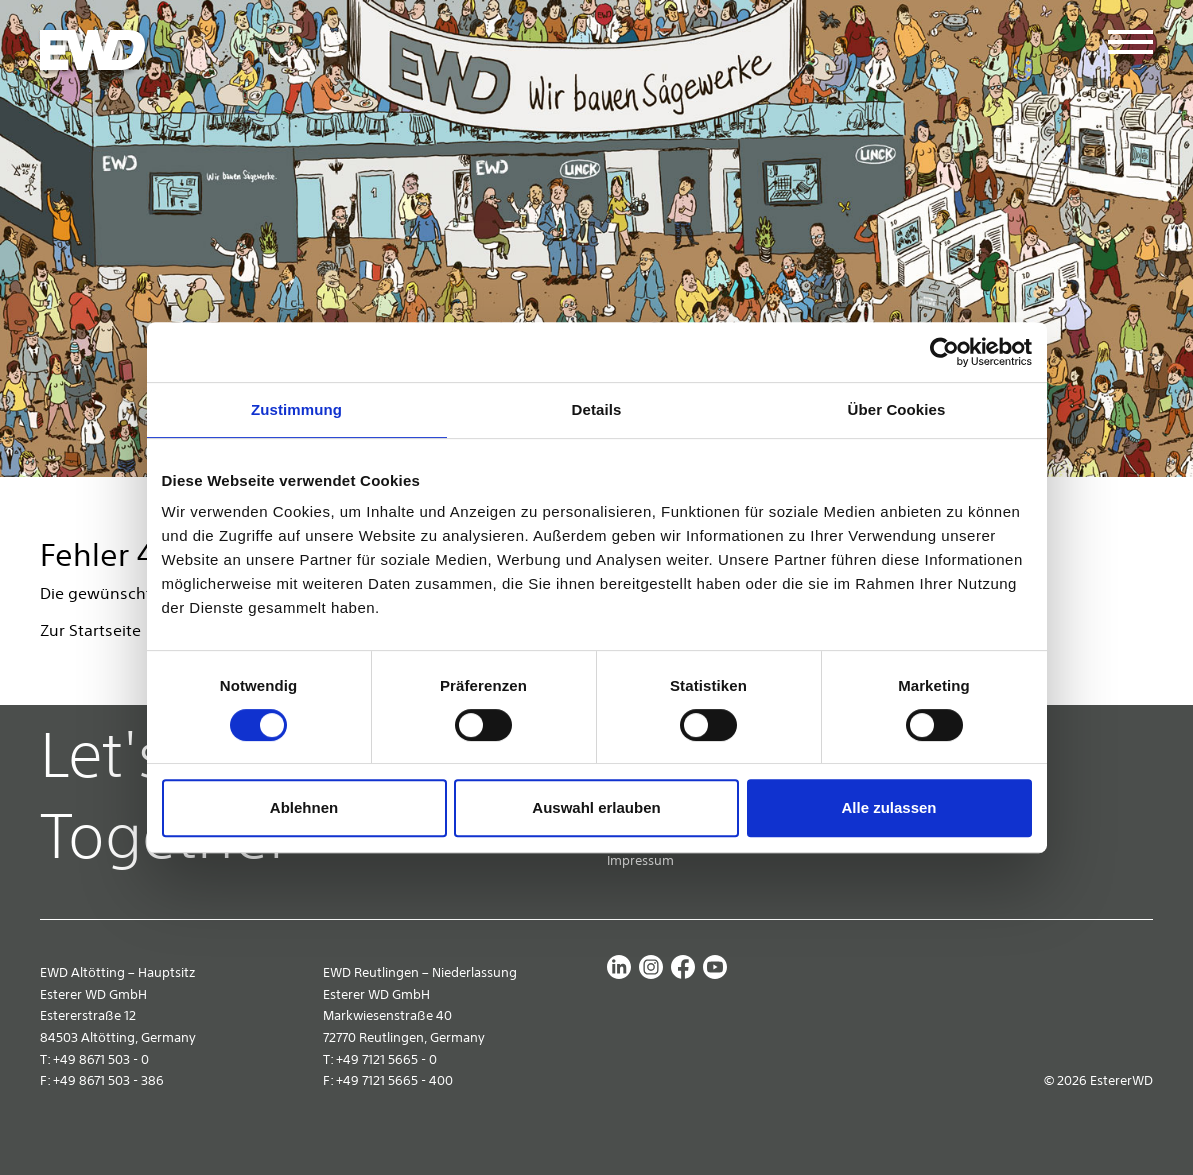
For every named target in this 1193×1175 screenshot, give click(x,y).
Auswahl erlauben (596, 807)
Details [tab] (597, 409)
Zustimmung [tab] (296, 409)
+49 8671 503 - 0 (101, 1059)
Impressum (640, 860)
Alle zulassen (888, 807)
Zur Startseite (90, 630)
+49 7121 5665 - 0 (386, 1059)
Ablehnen (304, 807)
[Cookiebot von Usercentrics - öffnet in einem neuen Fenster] (944, 352)
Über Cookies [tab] (897, 409)
